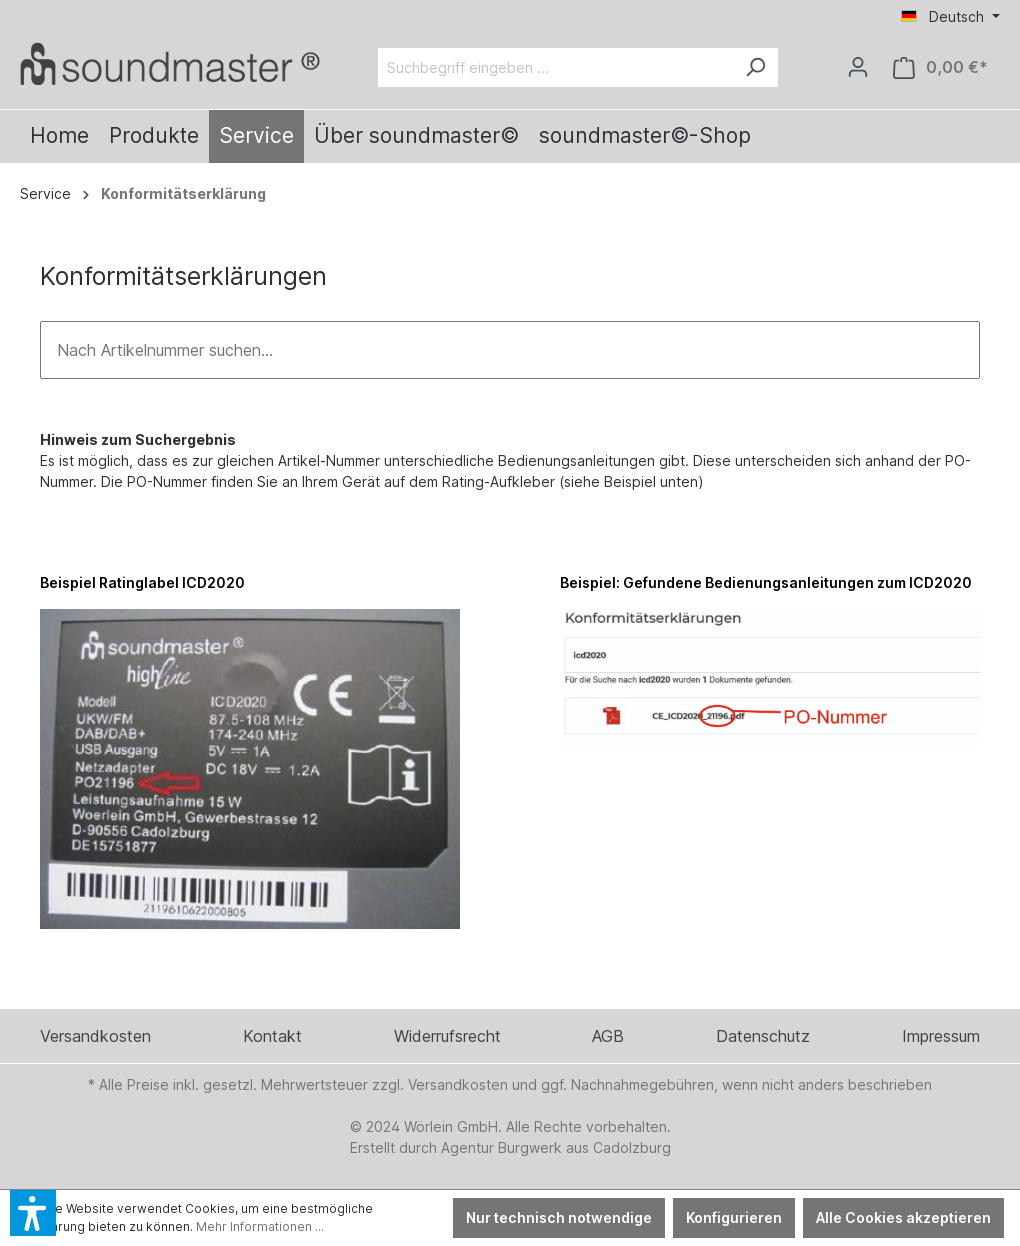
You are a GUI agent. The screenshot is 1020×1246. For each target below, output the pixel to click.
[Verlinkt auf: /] (170, 63)
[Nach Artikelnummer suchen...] (510, 350)
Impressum (941, 1036)
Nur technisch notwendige (559, 1217)
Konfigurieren (734, 1217)
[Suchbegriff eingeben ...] (555, 67)
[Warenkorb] (940, 67)
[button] (33, 1213)
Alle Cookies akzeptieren (903, 1217)
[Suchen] (755, 67)
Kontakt (272, 1036)
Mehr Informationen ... (260, 1226)
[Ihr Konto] (858, 67)
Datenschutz (763, 1036)
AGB (608, 1036)
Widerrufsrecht (447, 1036)
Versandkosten (95, 1036)
